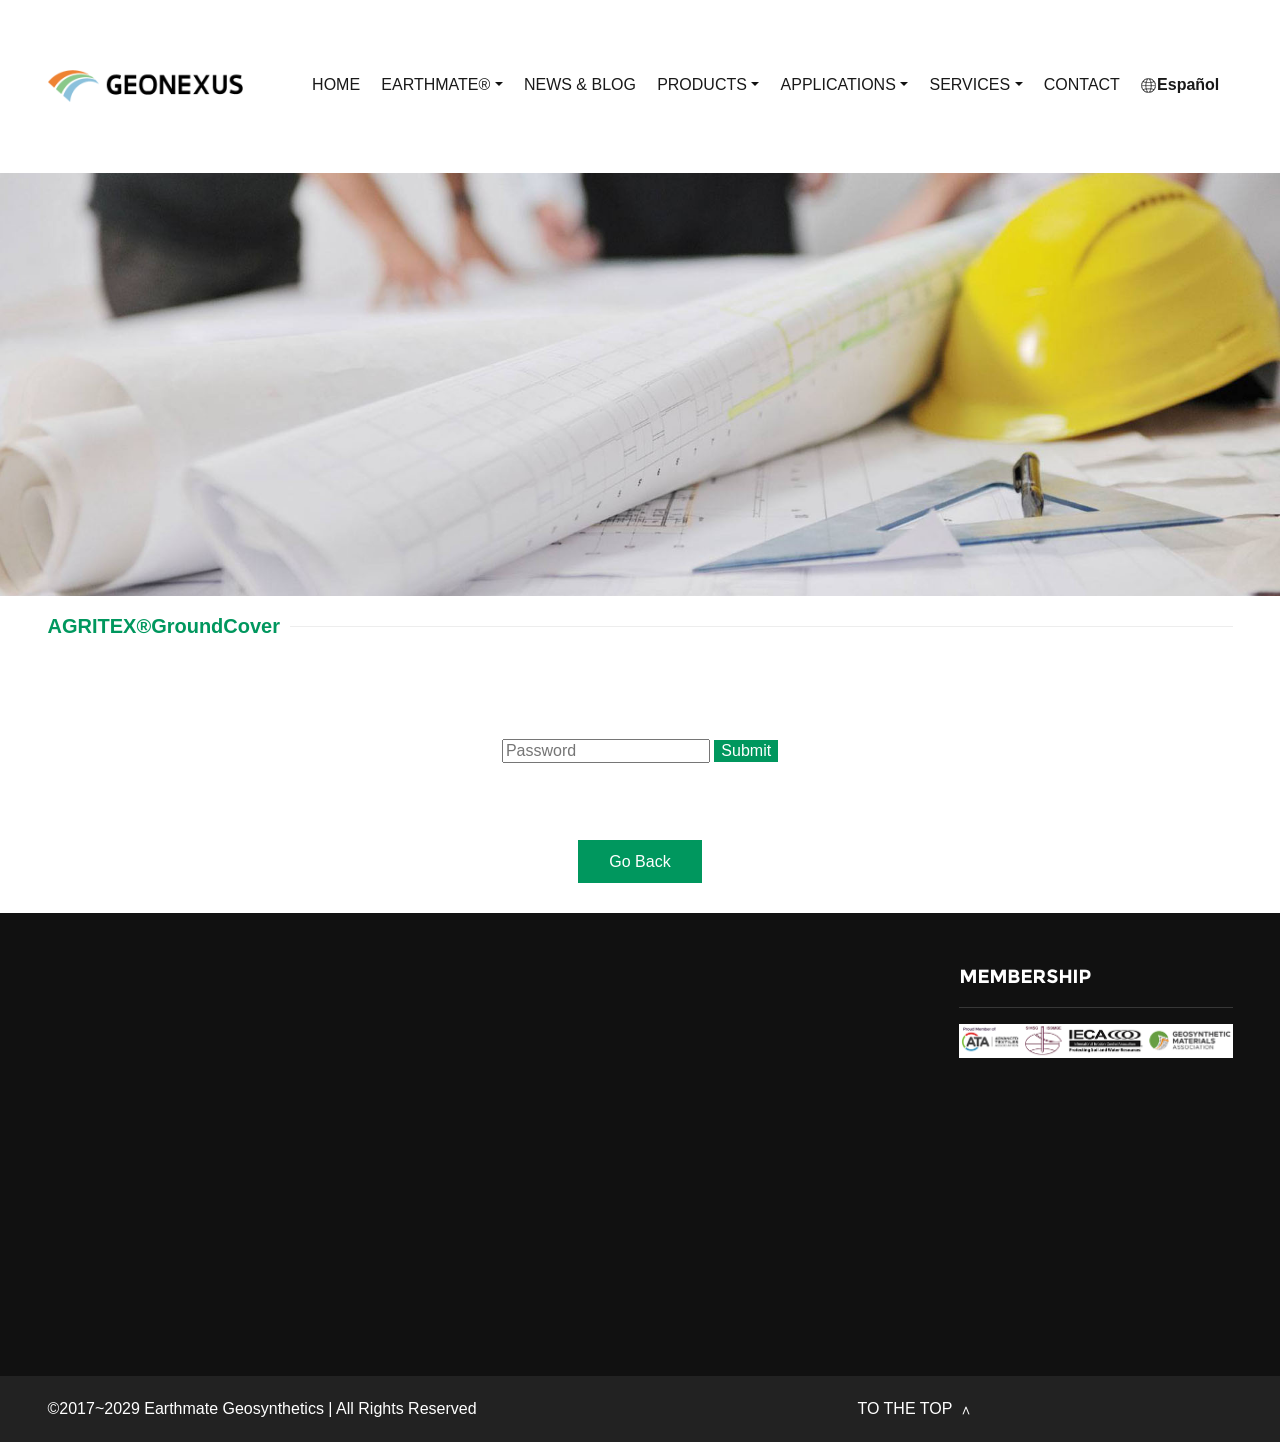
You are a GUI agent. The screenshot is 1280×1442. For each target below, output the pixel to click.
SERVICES (975, 85)
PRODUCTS (708, 85)
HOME (336, 84)
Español (1180, 84)
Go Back (639, 861)
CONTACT (1082, 84)
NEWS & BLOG (580, 84)
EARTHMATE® (441, 85)
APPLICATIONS (845, 85)
